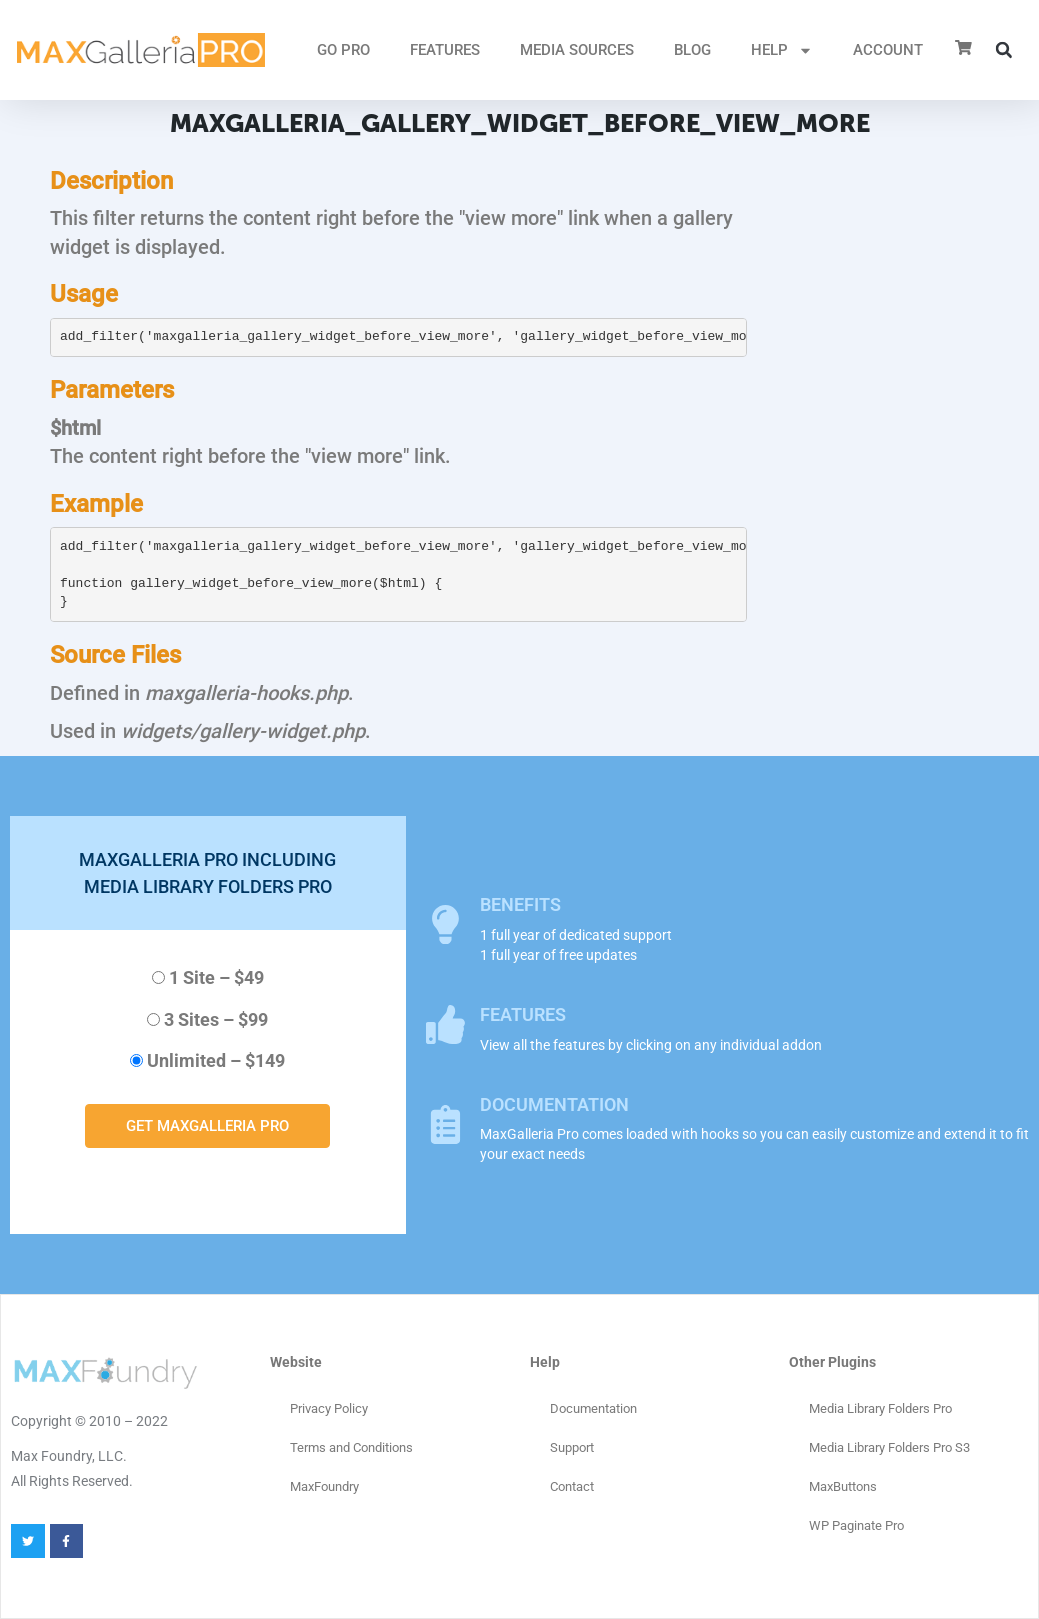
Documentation (593, 1408)
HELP (782, 50)
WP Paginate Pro (856, 1525)
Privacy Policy (329, 1408)
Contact (572, 1486)
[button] (1004, 50)
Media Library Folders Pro (880, 1408)
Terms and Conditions (351, 1447)
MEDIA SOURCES (577, 50)
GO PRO (343, 50)
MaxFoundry (324, 1486)
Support (572, 1447)
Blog (692, 50)
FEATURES (445, 50)
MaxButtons (843, 1486)
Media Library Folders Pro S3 (889, 1447)
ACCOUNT (888, 50)
